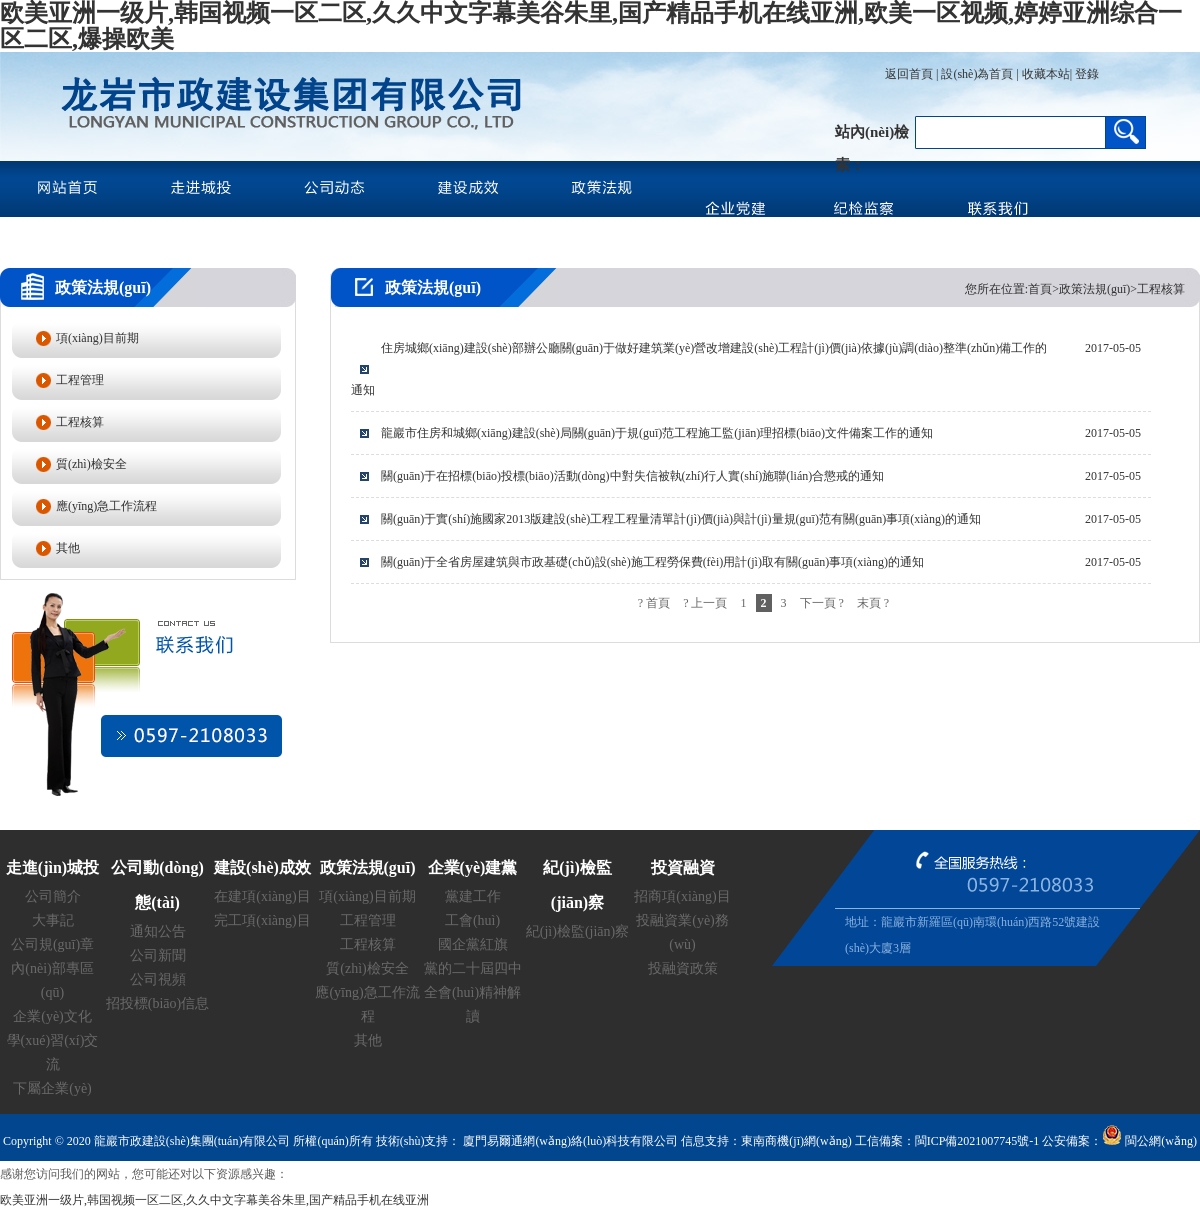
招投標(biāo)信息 (157, 1003)
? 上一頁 (705, 603)
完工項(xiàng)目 (262, 920)
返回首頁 (909, 74)
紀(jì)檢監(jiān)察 (577, 931)
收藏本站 (1046, 74)
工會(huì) (472, 920)
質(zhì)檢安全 (91, 464)
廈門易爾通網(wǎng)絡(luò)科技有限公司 (569, 1141)
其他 (68, 548)
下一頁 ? (822, 603)
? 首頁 (654, 603)
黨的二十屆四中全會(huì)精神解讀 (473, 992)
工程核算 (80, 422)
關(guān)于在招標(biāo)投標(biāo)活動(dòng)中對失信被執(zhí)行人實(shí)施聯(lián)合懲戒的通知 (632, 476)
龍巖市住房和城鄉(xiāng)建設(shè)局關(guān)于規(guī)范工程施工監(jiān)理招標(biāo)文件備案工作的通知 (657, 433)
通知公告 (158, 931)
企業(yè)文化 (52, 1016)
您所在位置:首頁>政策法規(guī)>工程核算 (1075, 289)
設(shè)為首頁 (977, 74)
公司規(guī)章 (52, 944)
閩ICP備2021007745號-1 (977, 1141)
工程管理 (80, 380)
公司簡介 (53, 896)
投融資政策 (683, 968)
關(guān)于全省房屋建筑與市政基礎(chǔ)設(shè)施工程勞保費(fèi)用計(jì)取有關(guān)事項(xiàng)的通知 (652, 562)
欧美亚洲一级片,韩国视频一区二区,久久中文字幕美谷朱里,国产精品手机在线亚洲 (214, 1200)
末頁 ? (873, 603)
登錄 (1085, 74)
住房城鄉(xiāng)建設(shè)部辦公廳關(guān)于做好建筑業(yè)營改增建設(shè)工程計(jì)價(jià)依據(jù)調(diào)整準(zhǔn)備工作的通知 (699, 369)
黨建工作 (473, 896)
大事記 (53, 920)
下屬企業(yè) (52, 1088)
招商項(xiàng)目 (682, 896)
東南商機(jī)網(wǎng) (796, 1141)
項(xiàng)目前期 (97, 338)
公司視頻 (158, 979)
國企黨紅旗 (473, 944)
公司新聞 (158, 955)
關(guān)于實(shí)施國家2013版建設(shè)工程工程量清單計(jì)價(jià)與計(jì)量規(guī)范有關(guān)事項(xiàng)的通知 (681, 519)
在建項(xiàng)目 (262, 896)
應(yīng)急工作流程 (106, 506)
